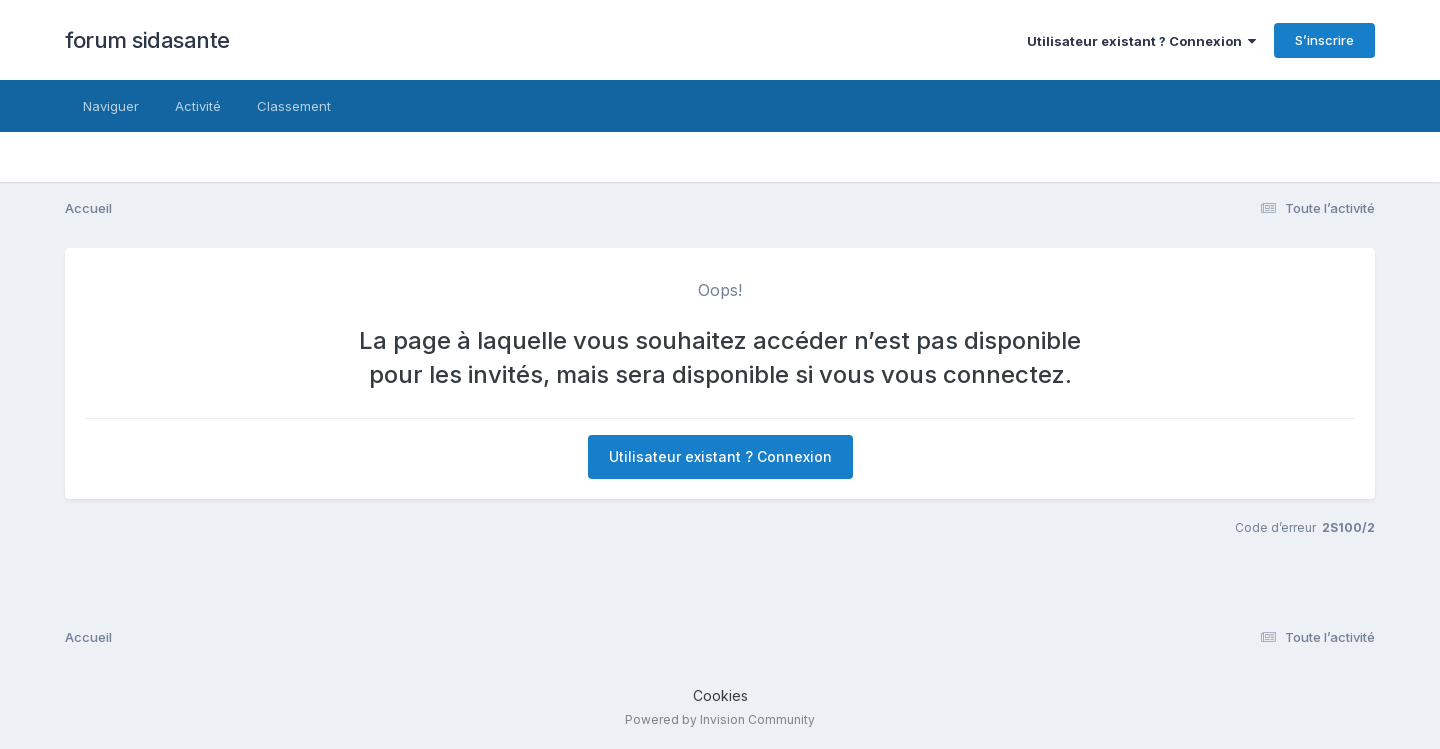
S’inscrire (1324, 40)
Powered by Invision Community (720, 719)
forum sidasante (147, 40)
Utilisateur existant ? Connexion (1141, 41)
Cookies (720, 695)
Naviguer (111, 106)
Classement (294, 106)
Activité (198, 106)
